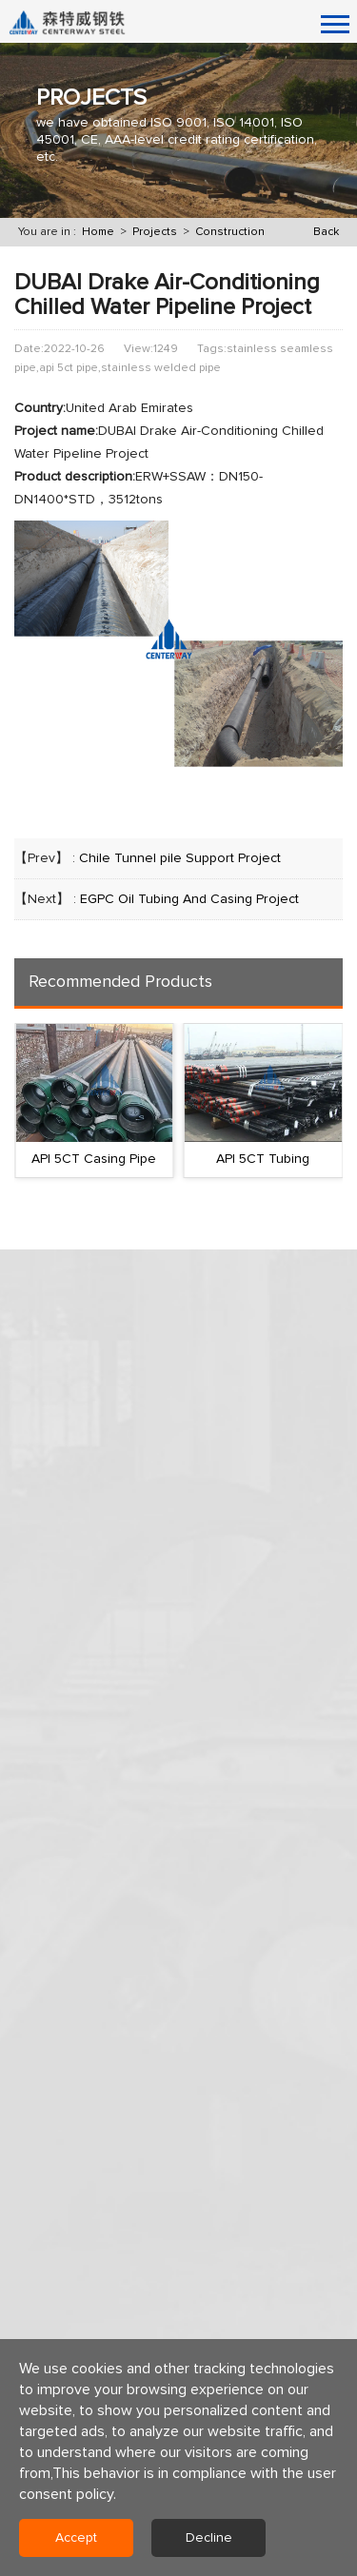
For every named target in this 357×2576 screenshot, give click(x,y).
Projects (154, 232)
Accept (76, 2538)
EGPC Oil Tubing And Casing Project (189, 899)
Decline (209, 2538)
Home (98, 232)
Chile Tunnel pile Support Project (180, 858)
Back (326, 232)
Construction (230, 232)
